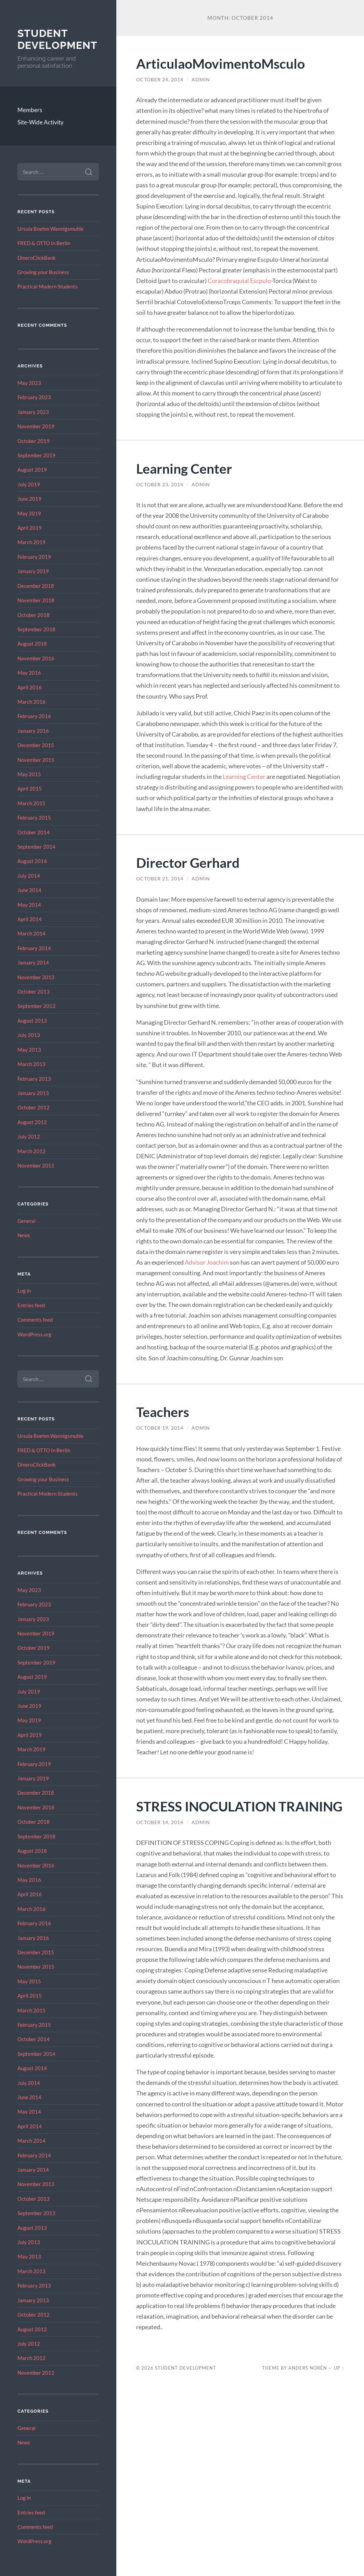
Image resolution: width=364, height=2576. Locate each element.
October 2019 (33, 441)
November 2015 (35, 760)
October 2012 (33, 1107)
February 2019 (34, 557)
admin (201, 79)
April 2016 (29, 687)
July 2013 (28, 1035)
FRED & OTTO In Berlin (43, 243)
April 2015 (29, 788)
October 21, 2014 (159, 878)
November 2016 (35, 658)
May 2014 (29, 905)
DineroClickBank (36, 258)
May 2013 (29, 1050)
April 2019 (29, 528)
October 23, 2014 (159, 484)
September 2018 (36, 629)
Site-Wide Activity (40, 122)
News (23, 1235)
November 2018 (35, 600)
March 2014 (31, 933)
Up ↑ (339, 2368)
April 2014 (29, 919)
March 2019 (31, 542)
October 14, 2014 (159, 1822)
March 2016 (31, 702)
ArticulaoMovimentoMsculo (220, 63)
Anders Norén (307, 2368)
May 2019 (29, 513)
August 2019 (32, 470)
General (26, 1221)
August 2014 (32, 861)
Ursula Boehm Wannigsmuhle (50, 229)
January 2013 (33, 1093)
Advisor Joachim (207, 1262)
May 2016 (29, 673)
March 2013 (31, 1064)
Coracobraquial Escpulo (239, 280)
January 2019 (33, 571)
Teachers (162, 1412)
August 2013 (32, 1020)
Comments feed (35, 1320)
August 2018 (32, 643)
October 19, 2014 (159, 1428)
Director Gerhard (187, 862)
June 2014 (29, 890)
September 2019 (36, 455)
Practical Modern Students (47, 286)
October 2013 (33, 991)
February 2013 (34, 1079)
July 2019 (28, 484)
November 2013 (35, 977)
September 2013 (36, 1006)
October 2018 (33, 615)
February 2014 (34, 948)
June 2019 (29, 499)
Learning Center (184, 468)
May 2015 (29, 774)
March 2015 (31, 803)
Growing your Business (43, 272)
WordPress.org (34, 1334)
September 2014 (36, 847)
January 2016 (33, 731)
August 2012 (32, 1122)
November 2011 (35, 1165)
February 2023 (34, 397)
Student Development (57, 39)
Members (29, 109)
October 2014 (33, 832)
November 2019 (35, 426)
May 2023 (29, 383)
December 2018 (35, 586)
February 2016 (34, 716)
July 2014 (28, 876)
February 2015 (34, 817)
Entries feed (31, 1305)
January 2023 (33, 412)
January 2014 (33, 962)
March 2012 (31, 1151)
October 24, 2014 (159, 79)
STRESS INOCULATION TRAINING (239, 1806)
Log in (24, 1290)
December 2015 (35, 745)
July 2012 (28, 1136)
